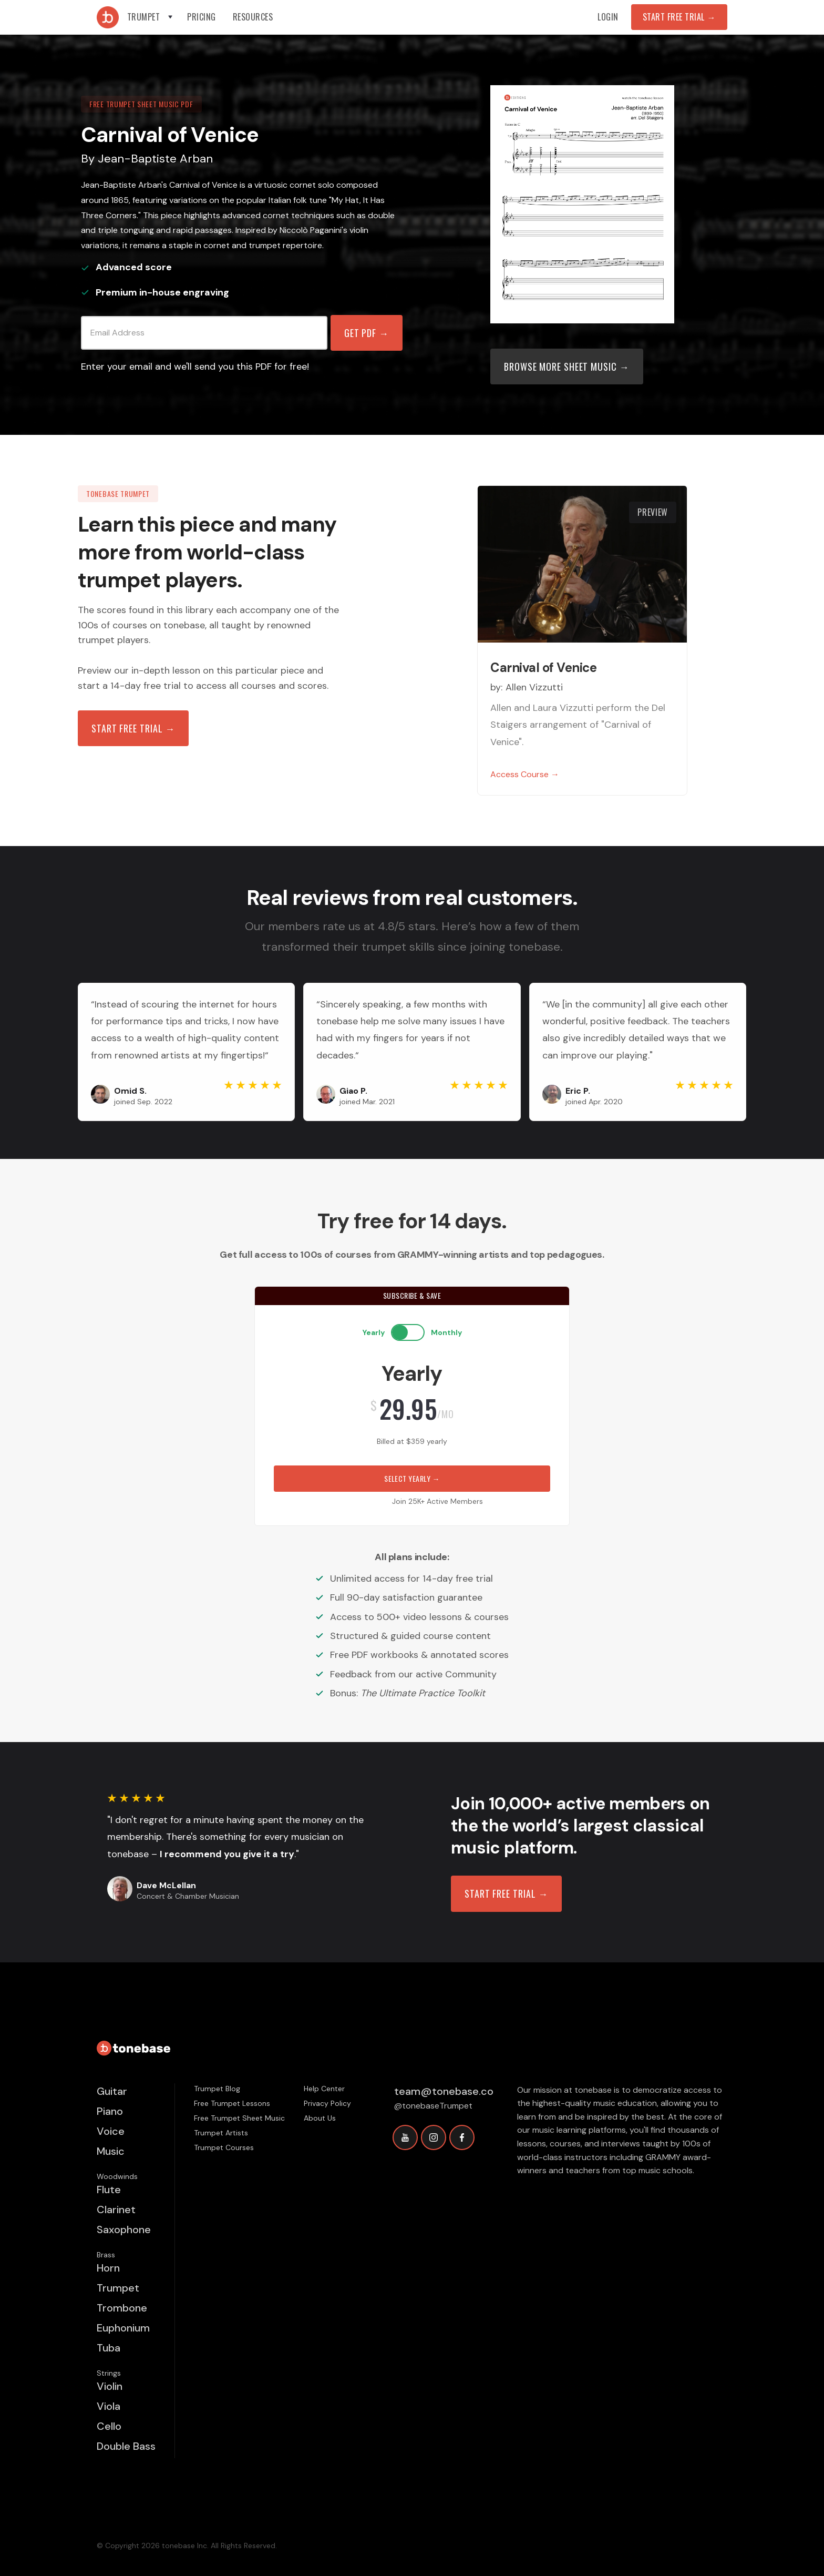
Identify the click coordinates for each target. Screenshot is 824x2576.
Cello (109, 2426)
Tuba (108, 2348)
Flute (109, 2189)
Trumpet (118, 2288)
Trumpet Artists (221, 2132)
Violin (109, 2386)
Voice (111, 2131)
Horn (108, 2268)
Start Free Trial (679, 17)
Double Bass (126, 2446)
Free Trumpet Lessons (232, 2103)
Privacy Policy (327, 2103)
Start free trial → (133, 728)
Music (111, 2151)
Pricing (201, 17)
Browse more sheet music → (567, 366)
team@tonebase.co (443, 2091)
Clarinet (116, 2209)
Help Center (324, 2088)
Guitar (112, 2091)
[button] (151, 17)
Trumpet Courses (224, 2147)
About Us (320, 2118)
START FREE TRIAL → (506, 1893)
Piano (110, 2111)
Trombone (122, 2308)
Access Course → (524, 774)
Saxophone (124, 2229)
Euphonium (123, 2328)
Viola (108, 2406)
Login (608, 17)
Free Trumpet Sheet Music (239, 2118)
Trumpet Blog (217, 2088)
